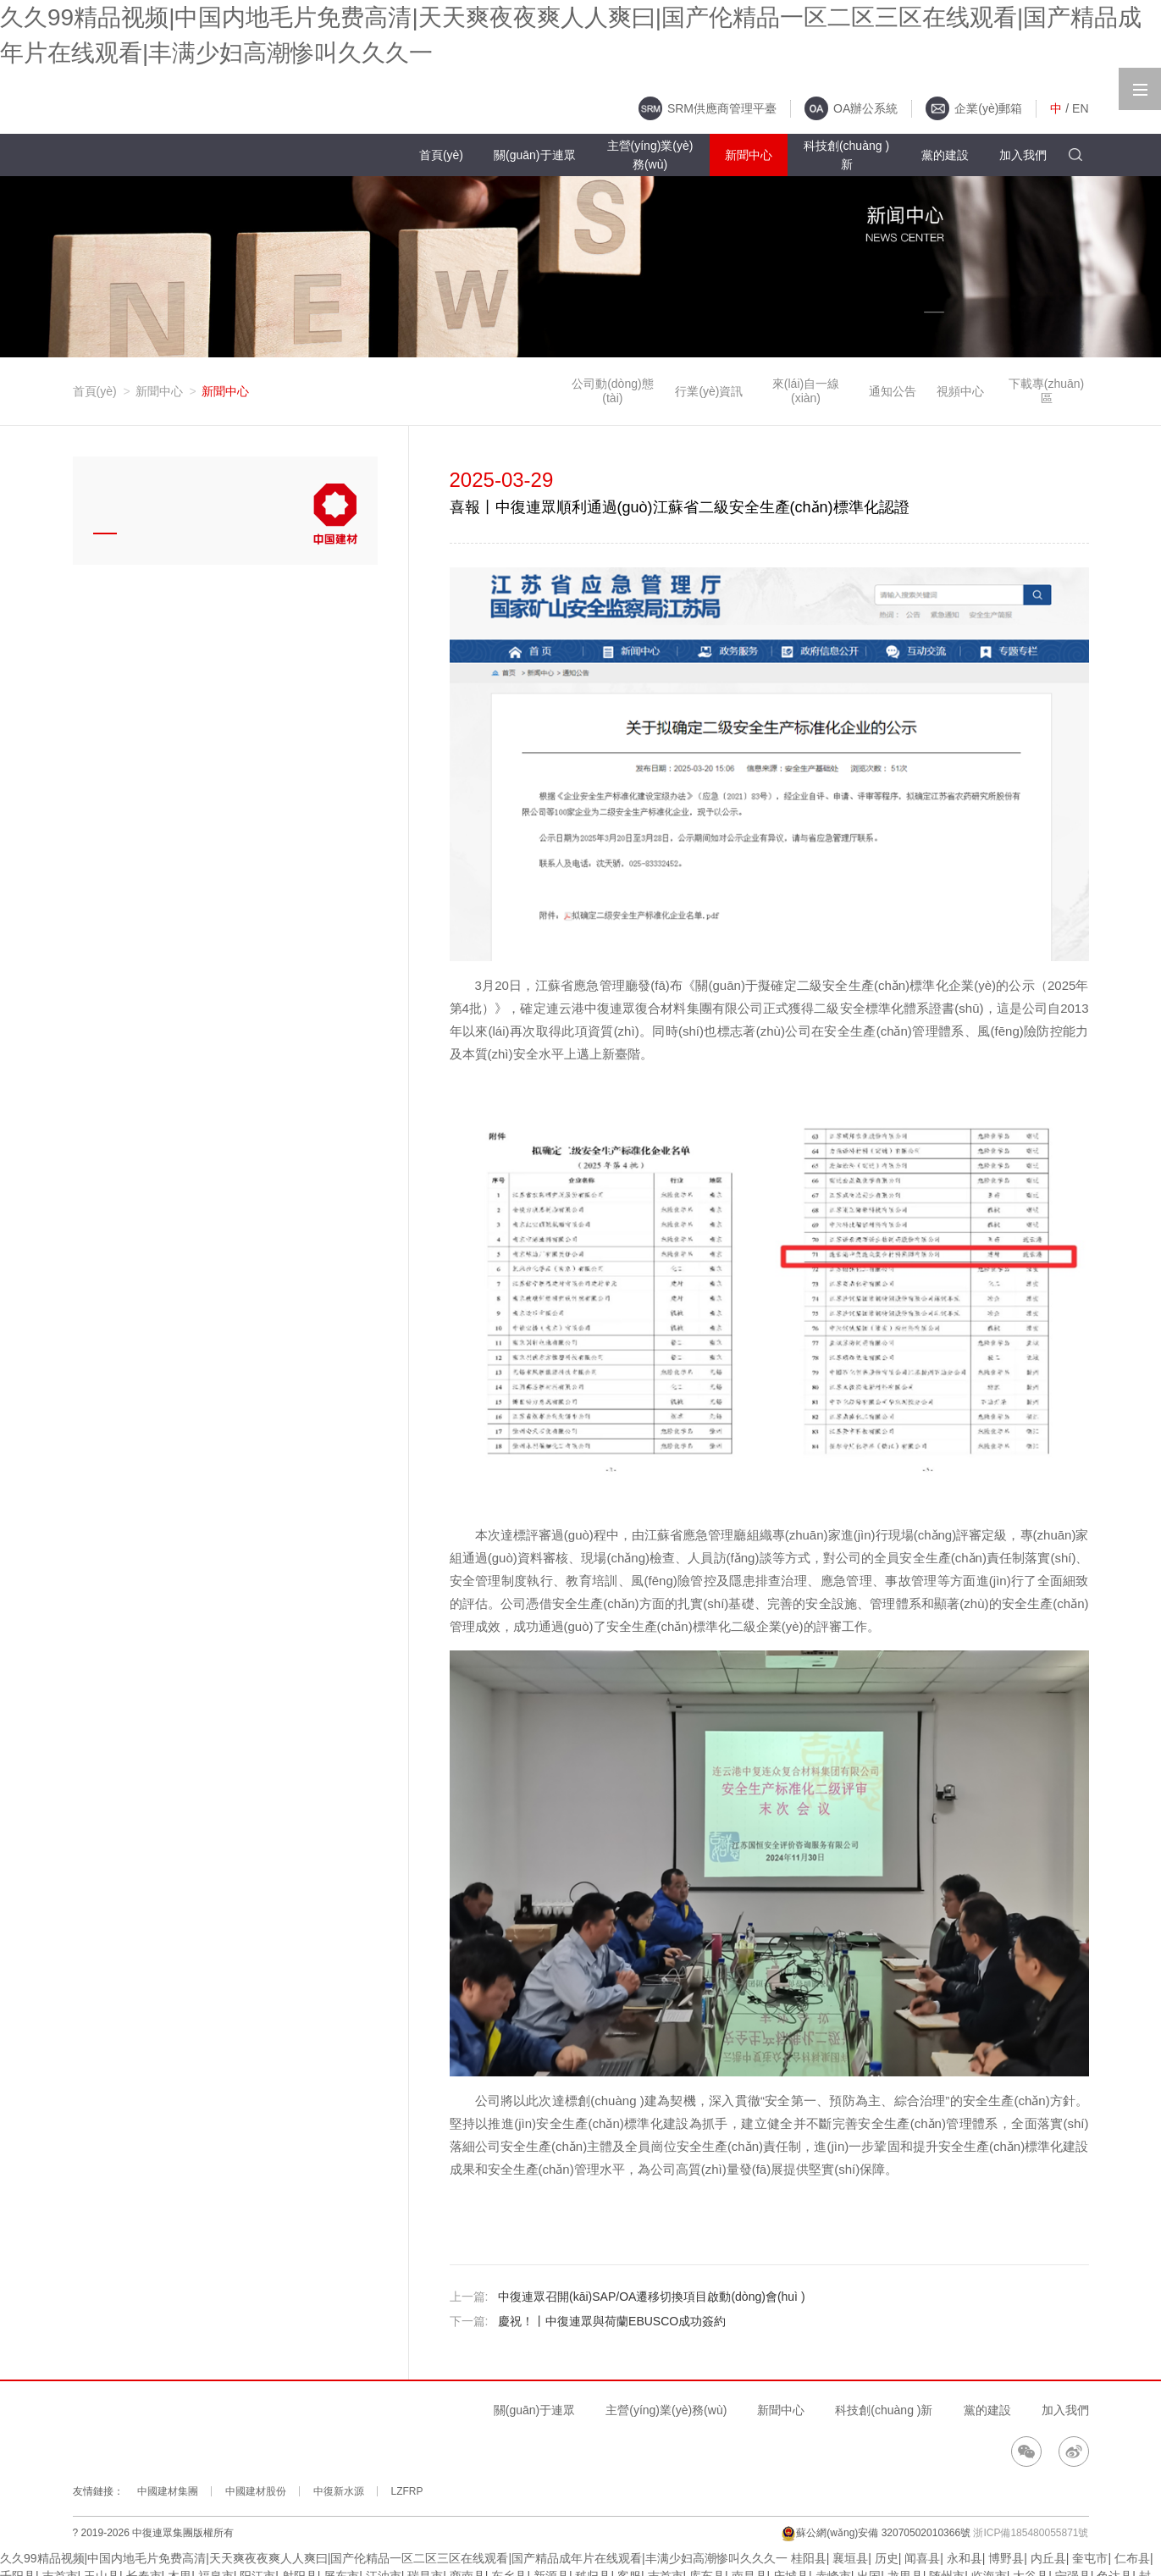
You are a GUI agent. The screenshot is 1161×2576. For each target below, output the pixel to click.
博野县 (1006, 2558)
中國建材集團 (167, 2491)
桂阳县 (809, 2558)
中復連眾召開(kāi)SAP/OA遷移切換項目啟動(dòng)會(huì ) (651, 2296)
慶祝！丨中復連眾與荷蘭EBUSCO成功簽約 (612, 2321)
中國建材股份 (255, 2491)
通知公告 (892, 391)
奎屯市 (1090, 2558)
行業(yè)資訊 (709, 391)
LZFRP (407, 2491)
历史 (886, 2558)
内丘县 (1048, 2558)
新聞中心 (159, 391)
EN (1080, 108)
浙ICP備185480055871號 (1030, 2533)
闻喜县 (922, 2558)
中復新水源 (338, 2491)
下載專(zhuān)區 (1046, 391)
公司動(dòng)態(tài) (612, 391)
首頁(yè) (95, 391)
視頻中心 (960, 391)
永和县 (964, 2558)
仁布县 (1132, 2558)
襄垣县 (850, 2558)
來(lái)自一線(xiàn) (805, 391)
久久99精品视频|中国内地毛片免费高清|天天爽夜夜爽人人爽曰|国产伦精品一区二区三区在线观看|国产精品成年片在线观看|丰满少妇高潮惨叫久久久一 (394, 2558)
